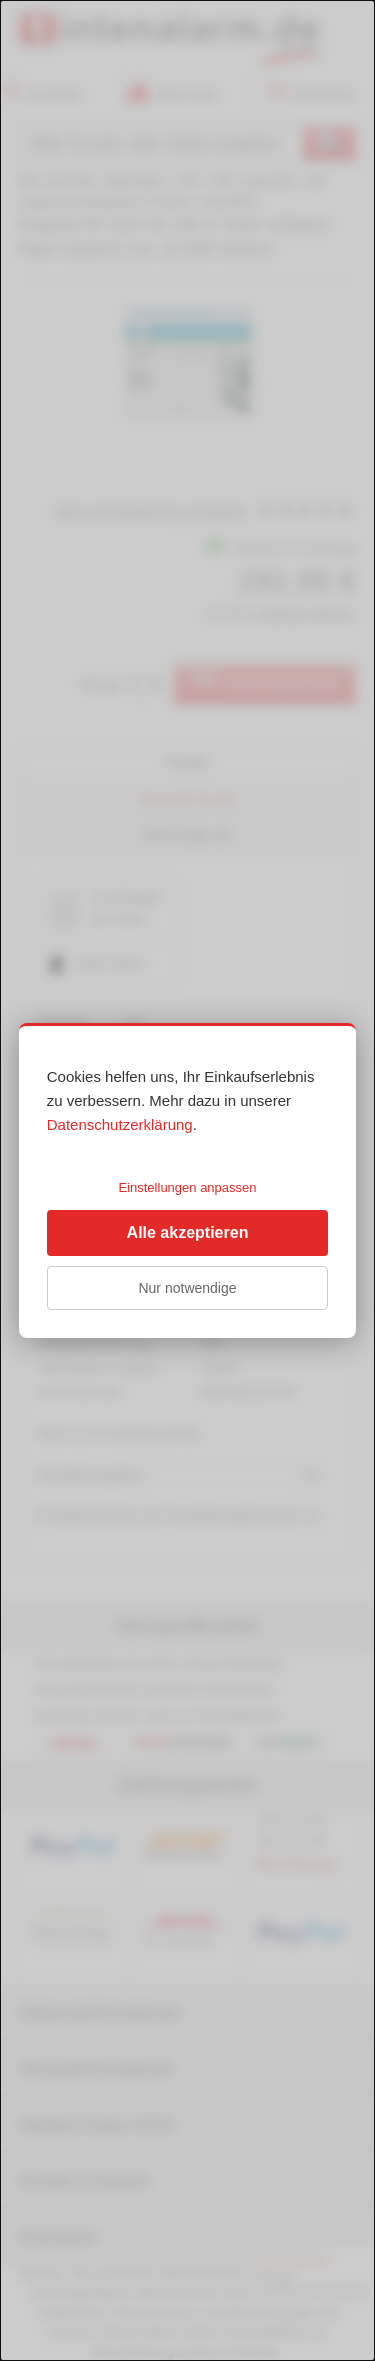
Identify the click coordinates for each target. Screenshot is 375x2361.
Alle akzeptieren (188, 1232)
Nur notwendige (187, 1288)
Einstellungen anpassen (187, 1187)
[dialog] (187, 1180)
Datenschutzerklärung (120, 1124)
